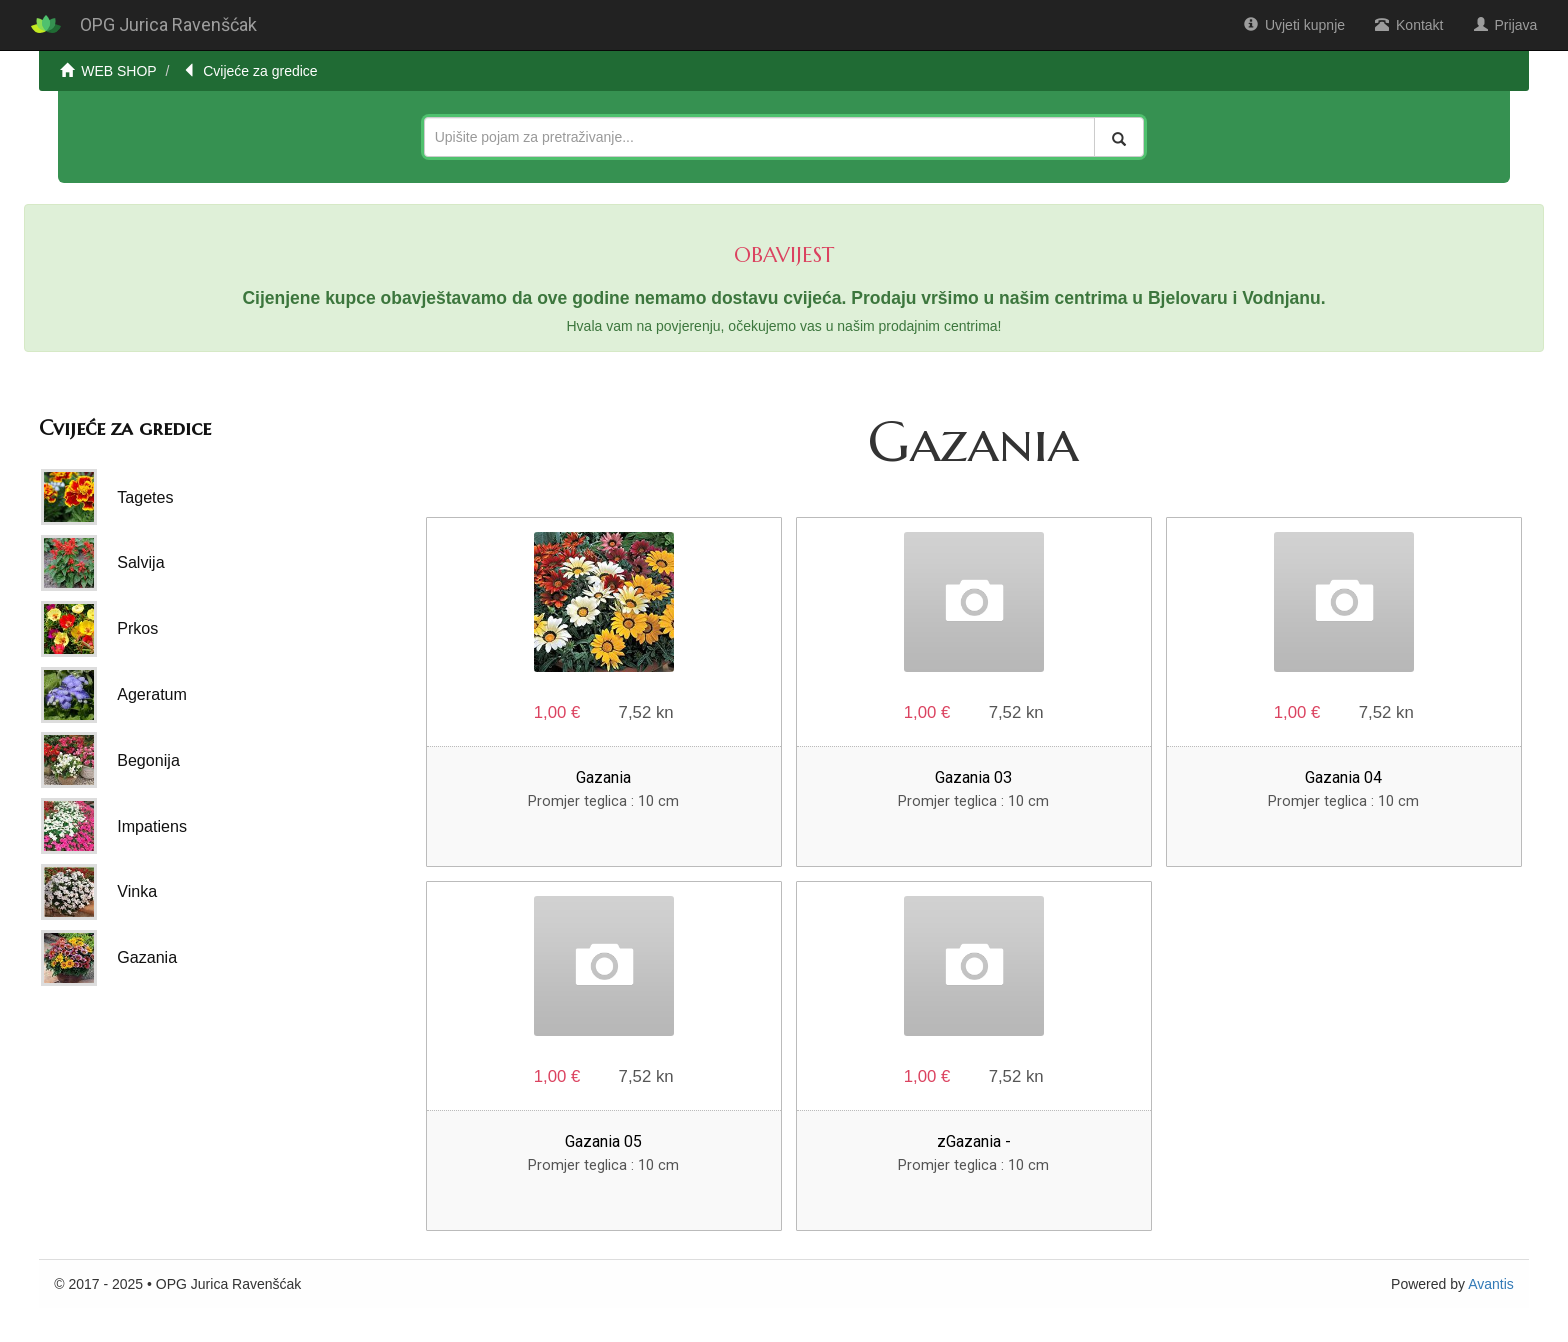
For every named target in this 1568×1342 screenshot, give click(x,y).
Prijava (1506, 25)
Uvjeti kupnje (1294, 25)
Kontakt (1409, 25)
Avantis (1491, 1284)
